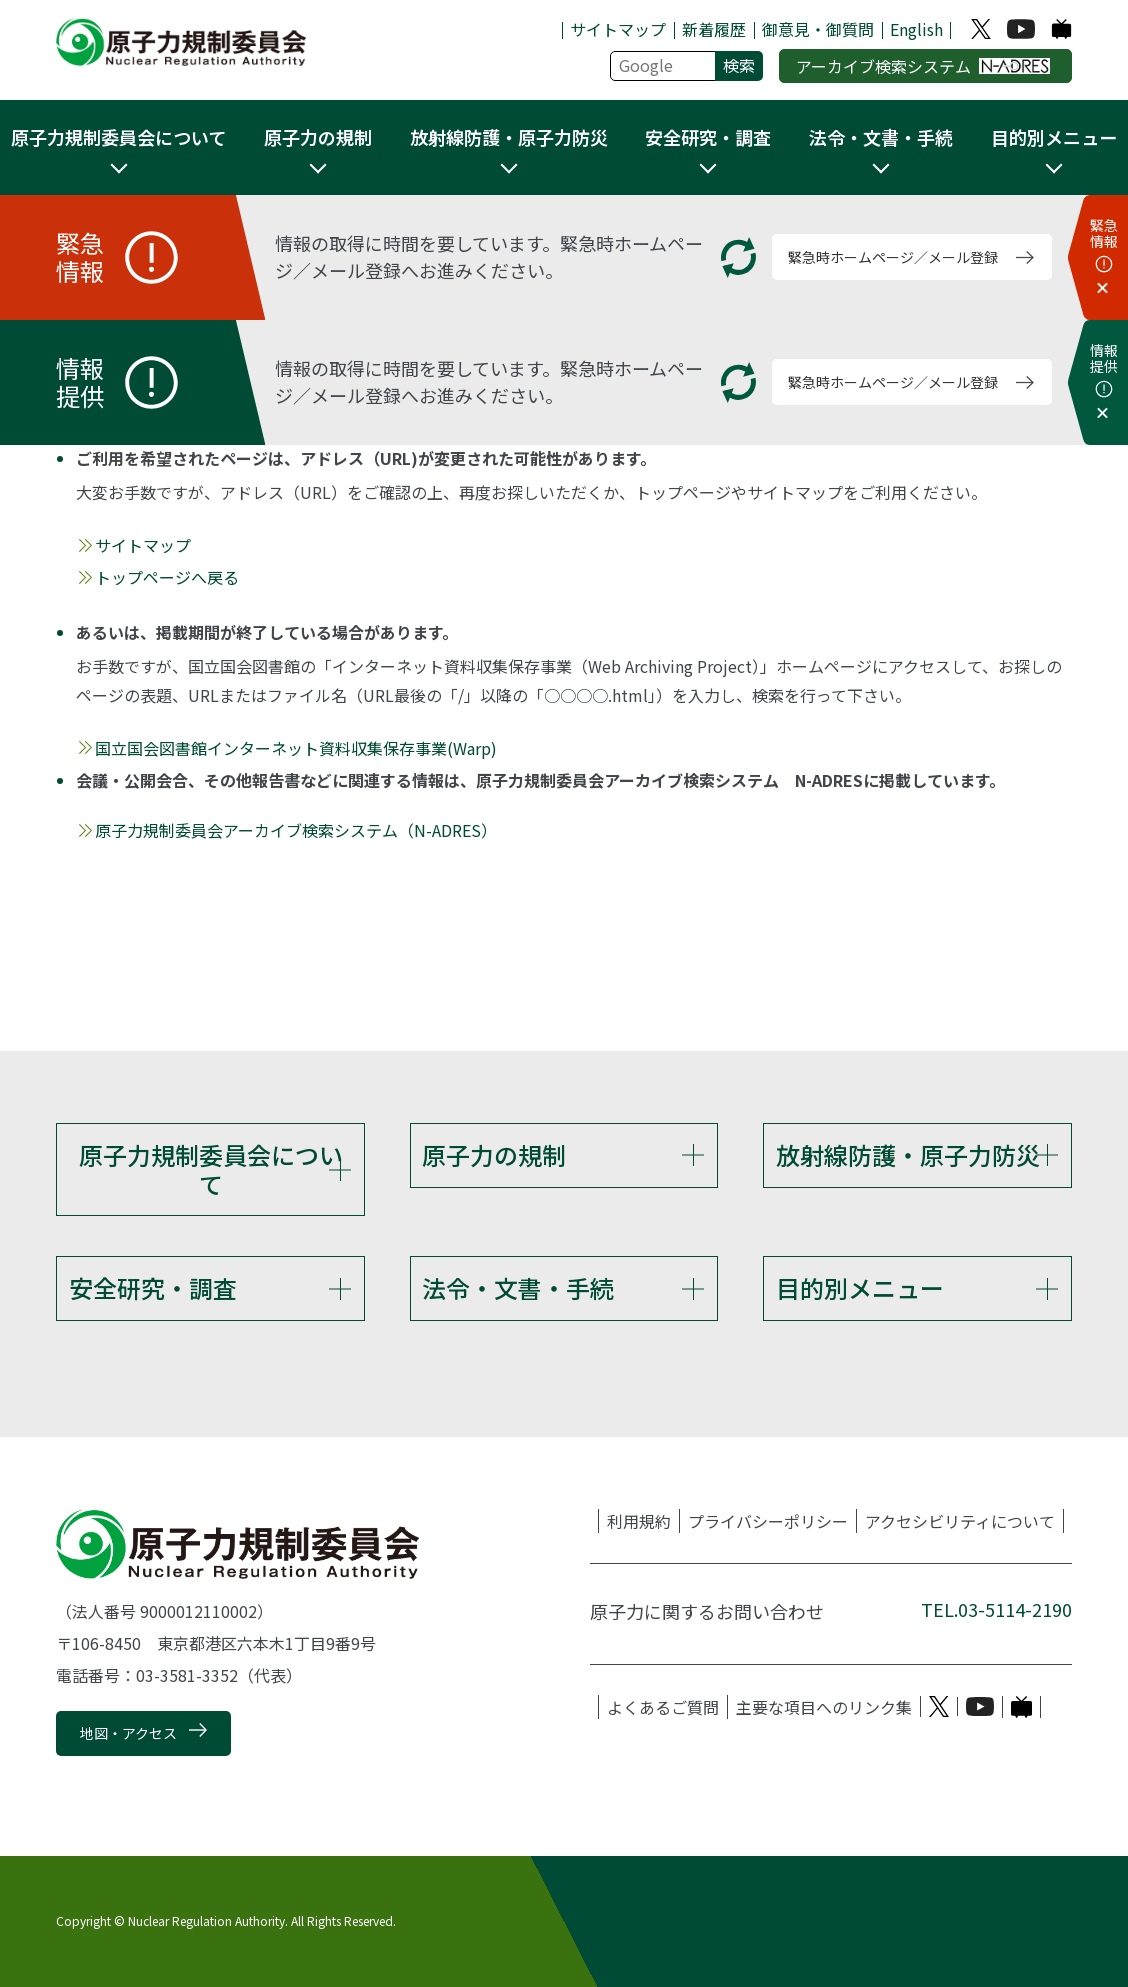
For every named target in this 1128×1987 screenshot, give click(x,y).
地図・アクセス (128, 1733)
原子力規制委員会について (211, 1169)
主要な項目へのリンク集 (824, 1707)
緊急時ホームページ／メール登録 (893, 257)
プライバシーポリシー (768, 1521)
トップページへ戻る (167, 577)
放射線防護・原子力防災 (908, 1154)
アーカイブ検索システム (923, 66)
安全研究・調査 (153, 1287)
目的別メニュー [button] (1054, 137)
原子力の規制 (494, 1154)
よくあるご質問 (663, 1707)
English (916, 29)
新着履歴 (714, 29)
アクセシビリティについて (960, 1521)
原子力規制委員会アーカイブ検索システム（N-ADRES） (296, 830)
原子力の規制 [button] (318, 137)
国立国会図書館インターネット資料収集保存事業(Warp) (296, 748)
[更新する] (738, 257)
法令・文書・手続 (518, 1287)
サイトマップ (618, 29)
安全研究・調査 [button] (708, 137)
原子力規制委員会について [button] (118, 137)
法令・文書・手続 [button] (881, 137)
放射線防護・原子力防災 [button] (509, 137)
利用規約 (639, 1521)
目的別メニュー (860, 1287)
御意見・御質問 (818, 29)
